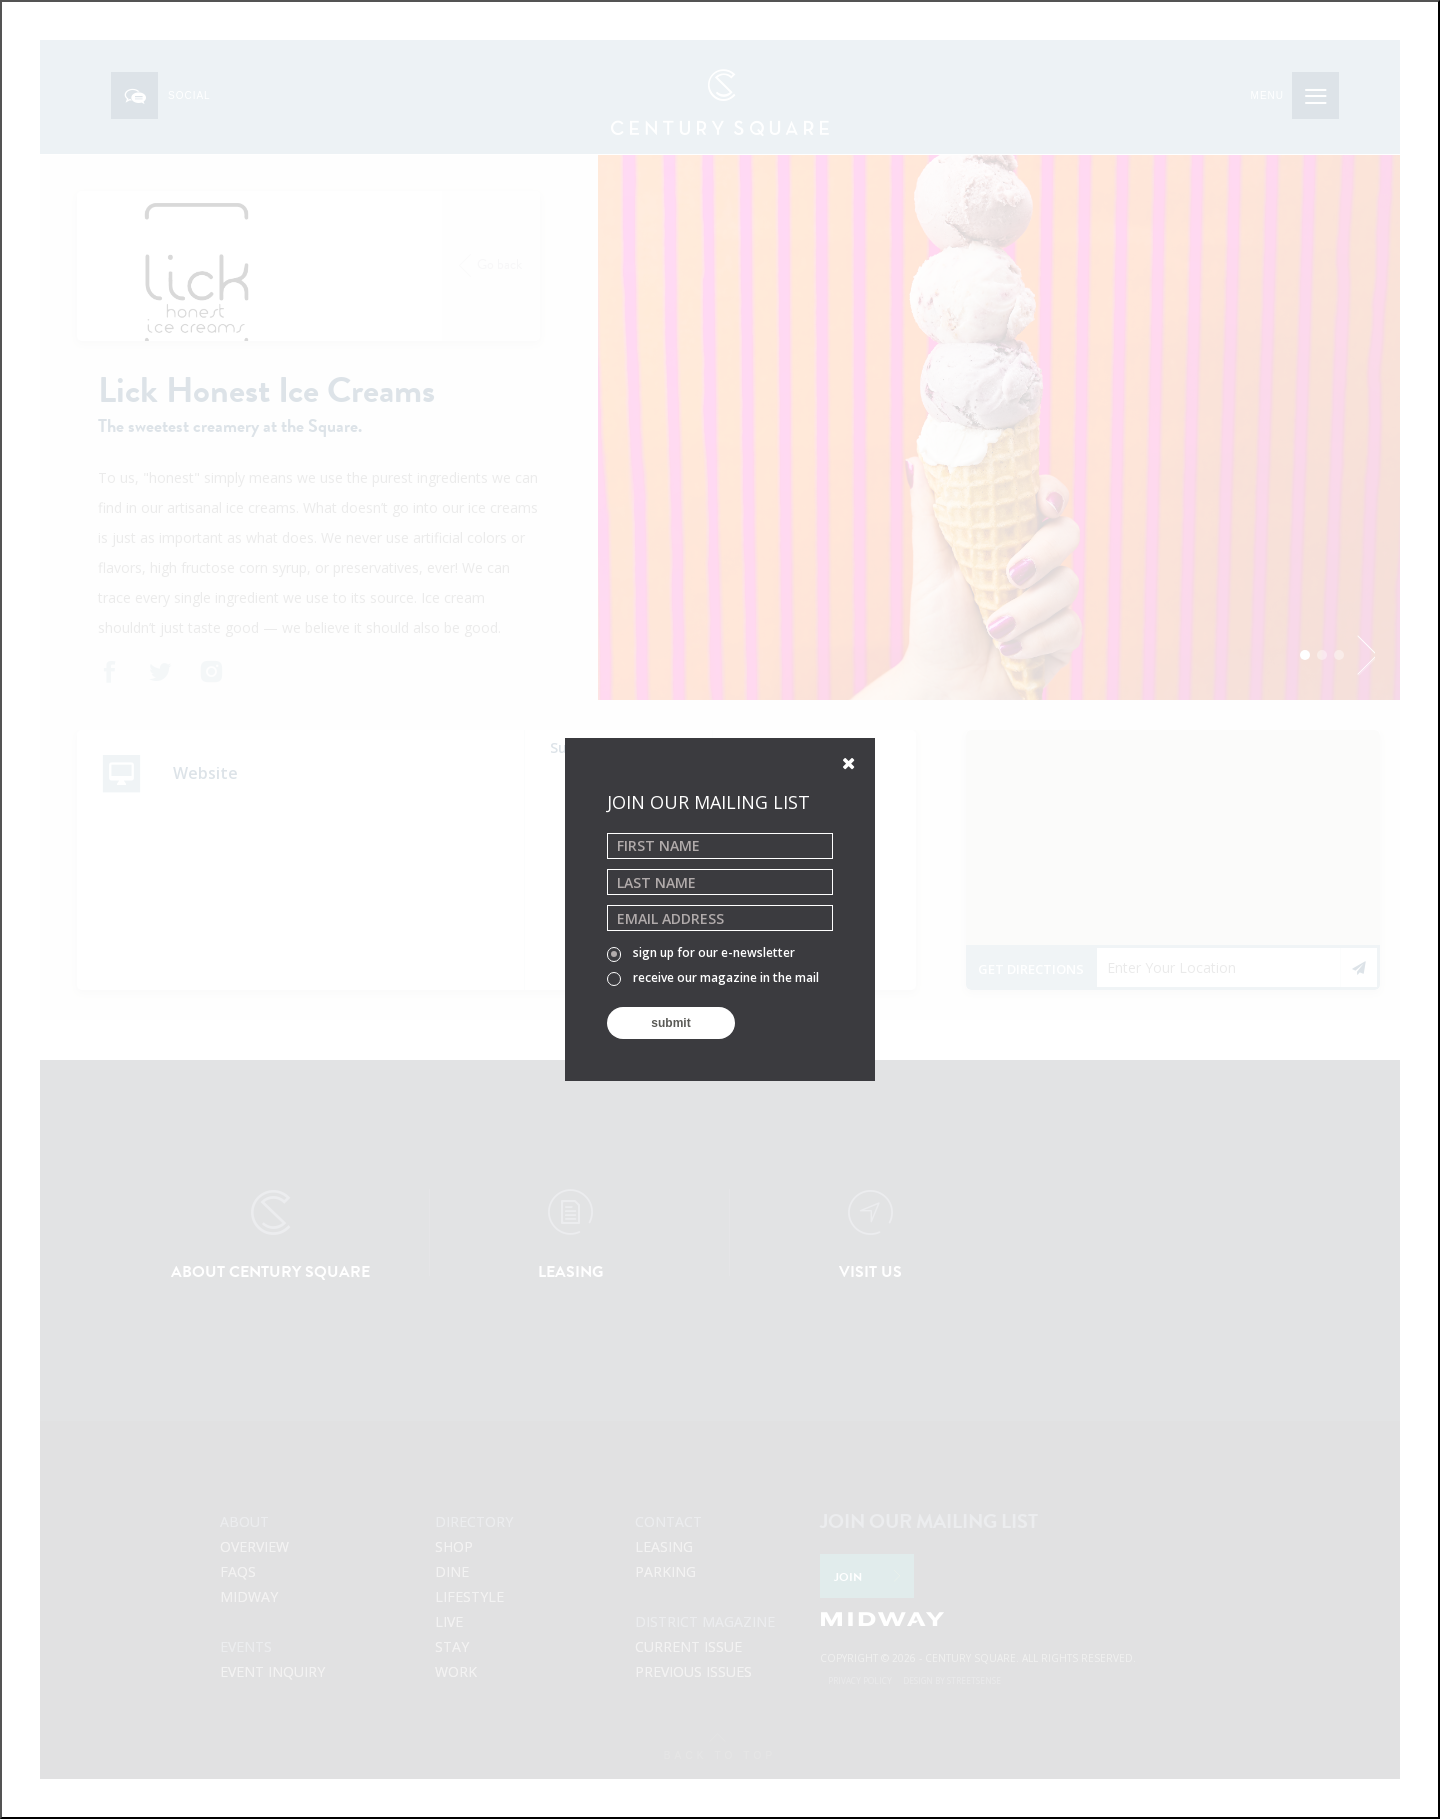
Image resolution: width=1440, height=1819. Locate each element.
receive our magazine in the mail (713, 979)
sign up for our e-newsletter (701, 954)
